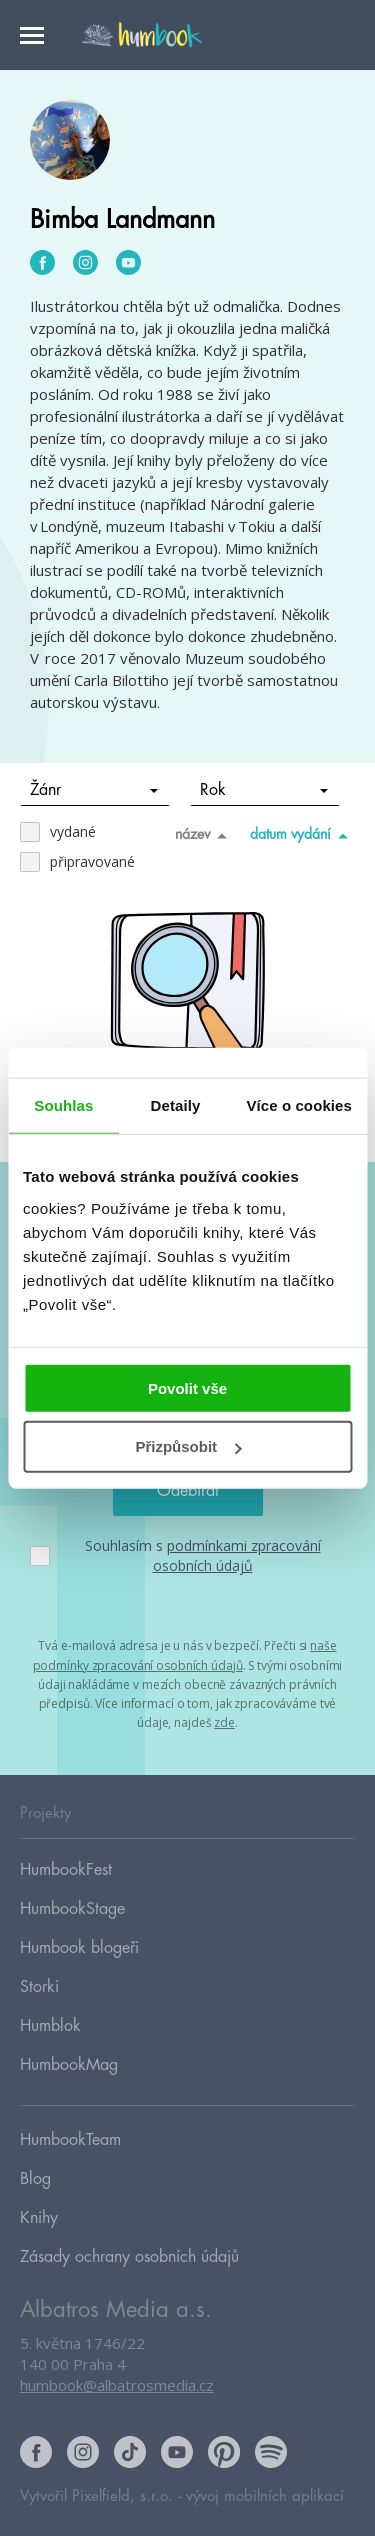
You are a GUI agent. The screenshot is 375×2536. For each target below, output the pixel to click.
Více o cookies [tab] (299, 1105)
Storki (39, 1987)
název (204, 835)
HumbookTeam (70, 2140)
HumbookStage (72, 1909)
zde (224, 1722)
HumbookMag (69, 2065)
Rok (264, 790)
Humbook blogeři (79, 1948)
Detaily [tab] (176, 1105)
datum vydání (302, 835)
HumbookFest (66, 1870)
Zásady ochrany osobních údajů (129, 2257)
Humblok (50, 2026)
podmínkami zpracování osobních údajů (237, 1555)
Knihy (39, 2218)
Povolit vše (187, 1387)
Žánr (94, 790)
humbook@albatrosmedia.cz (117, 2385)
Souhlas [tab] (63, 1105)
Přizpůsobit (188, 1446)
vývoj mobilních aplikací (265, 2496)
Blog (35, 2179)
